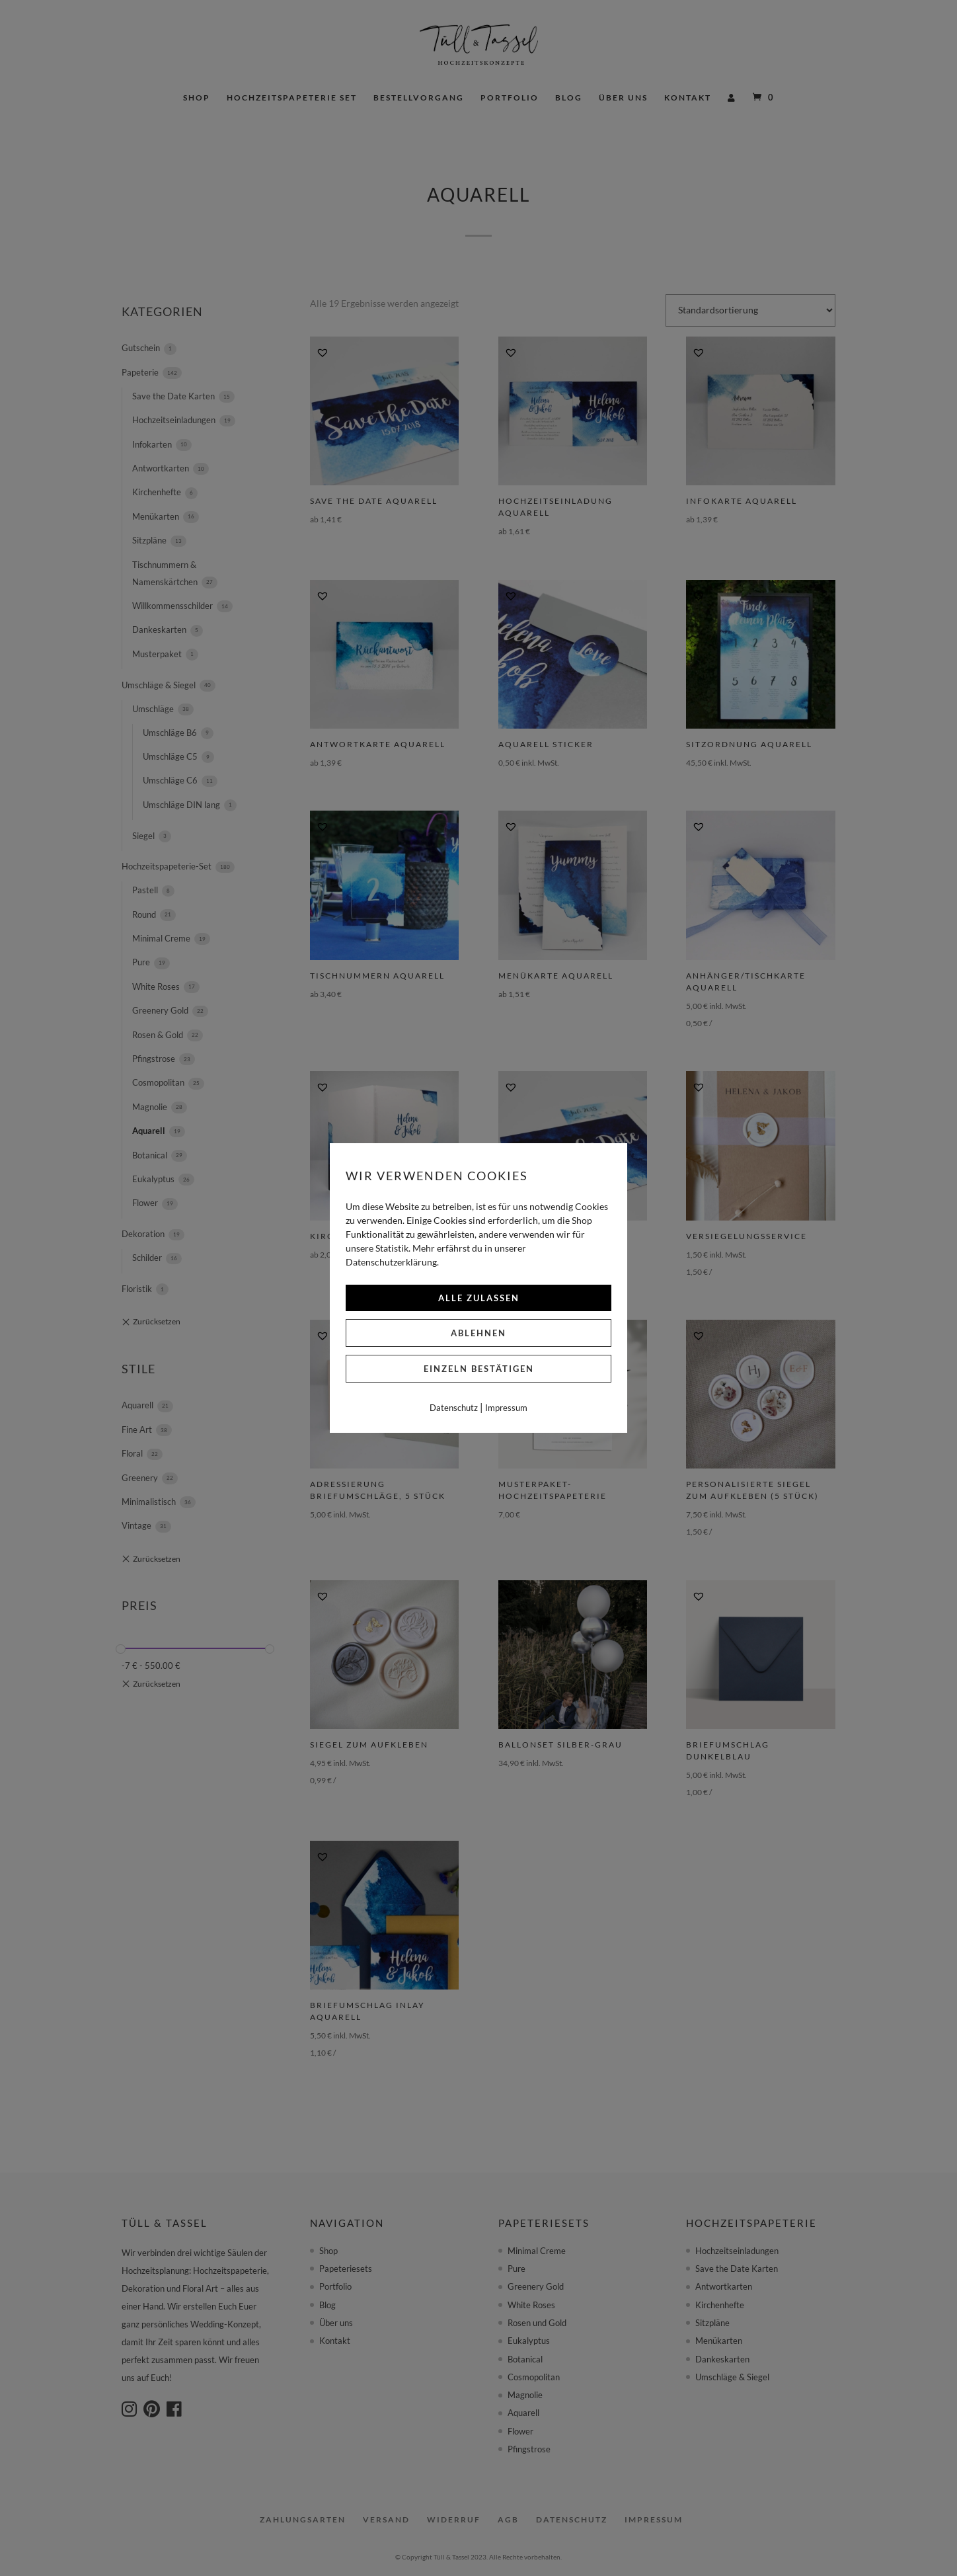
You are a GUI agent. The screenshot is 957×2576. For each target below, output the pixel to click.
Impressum (506, 1407)
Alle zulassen (478, 1298)
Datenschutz (454, 1407)
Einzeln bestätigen (479, 1368)
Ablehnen (478, 1333)
